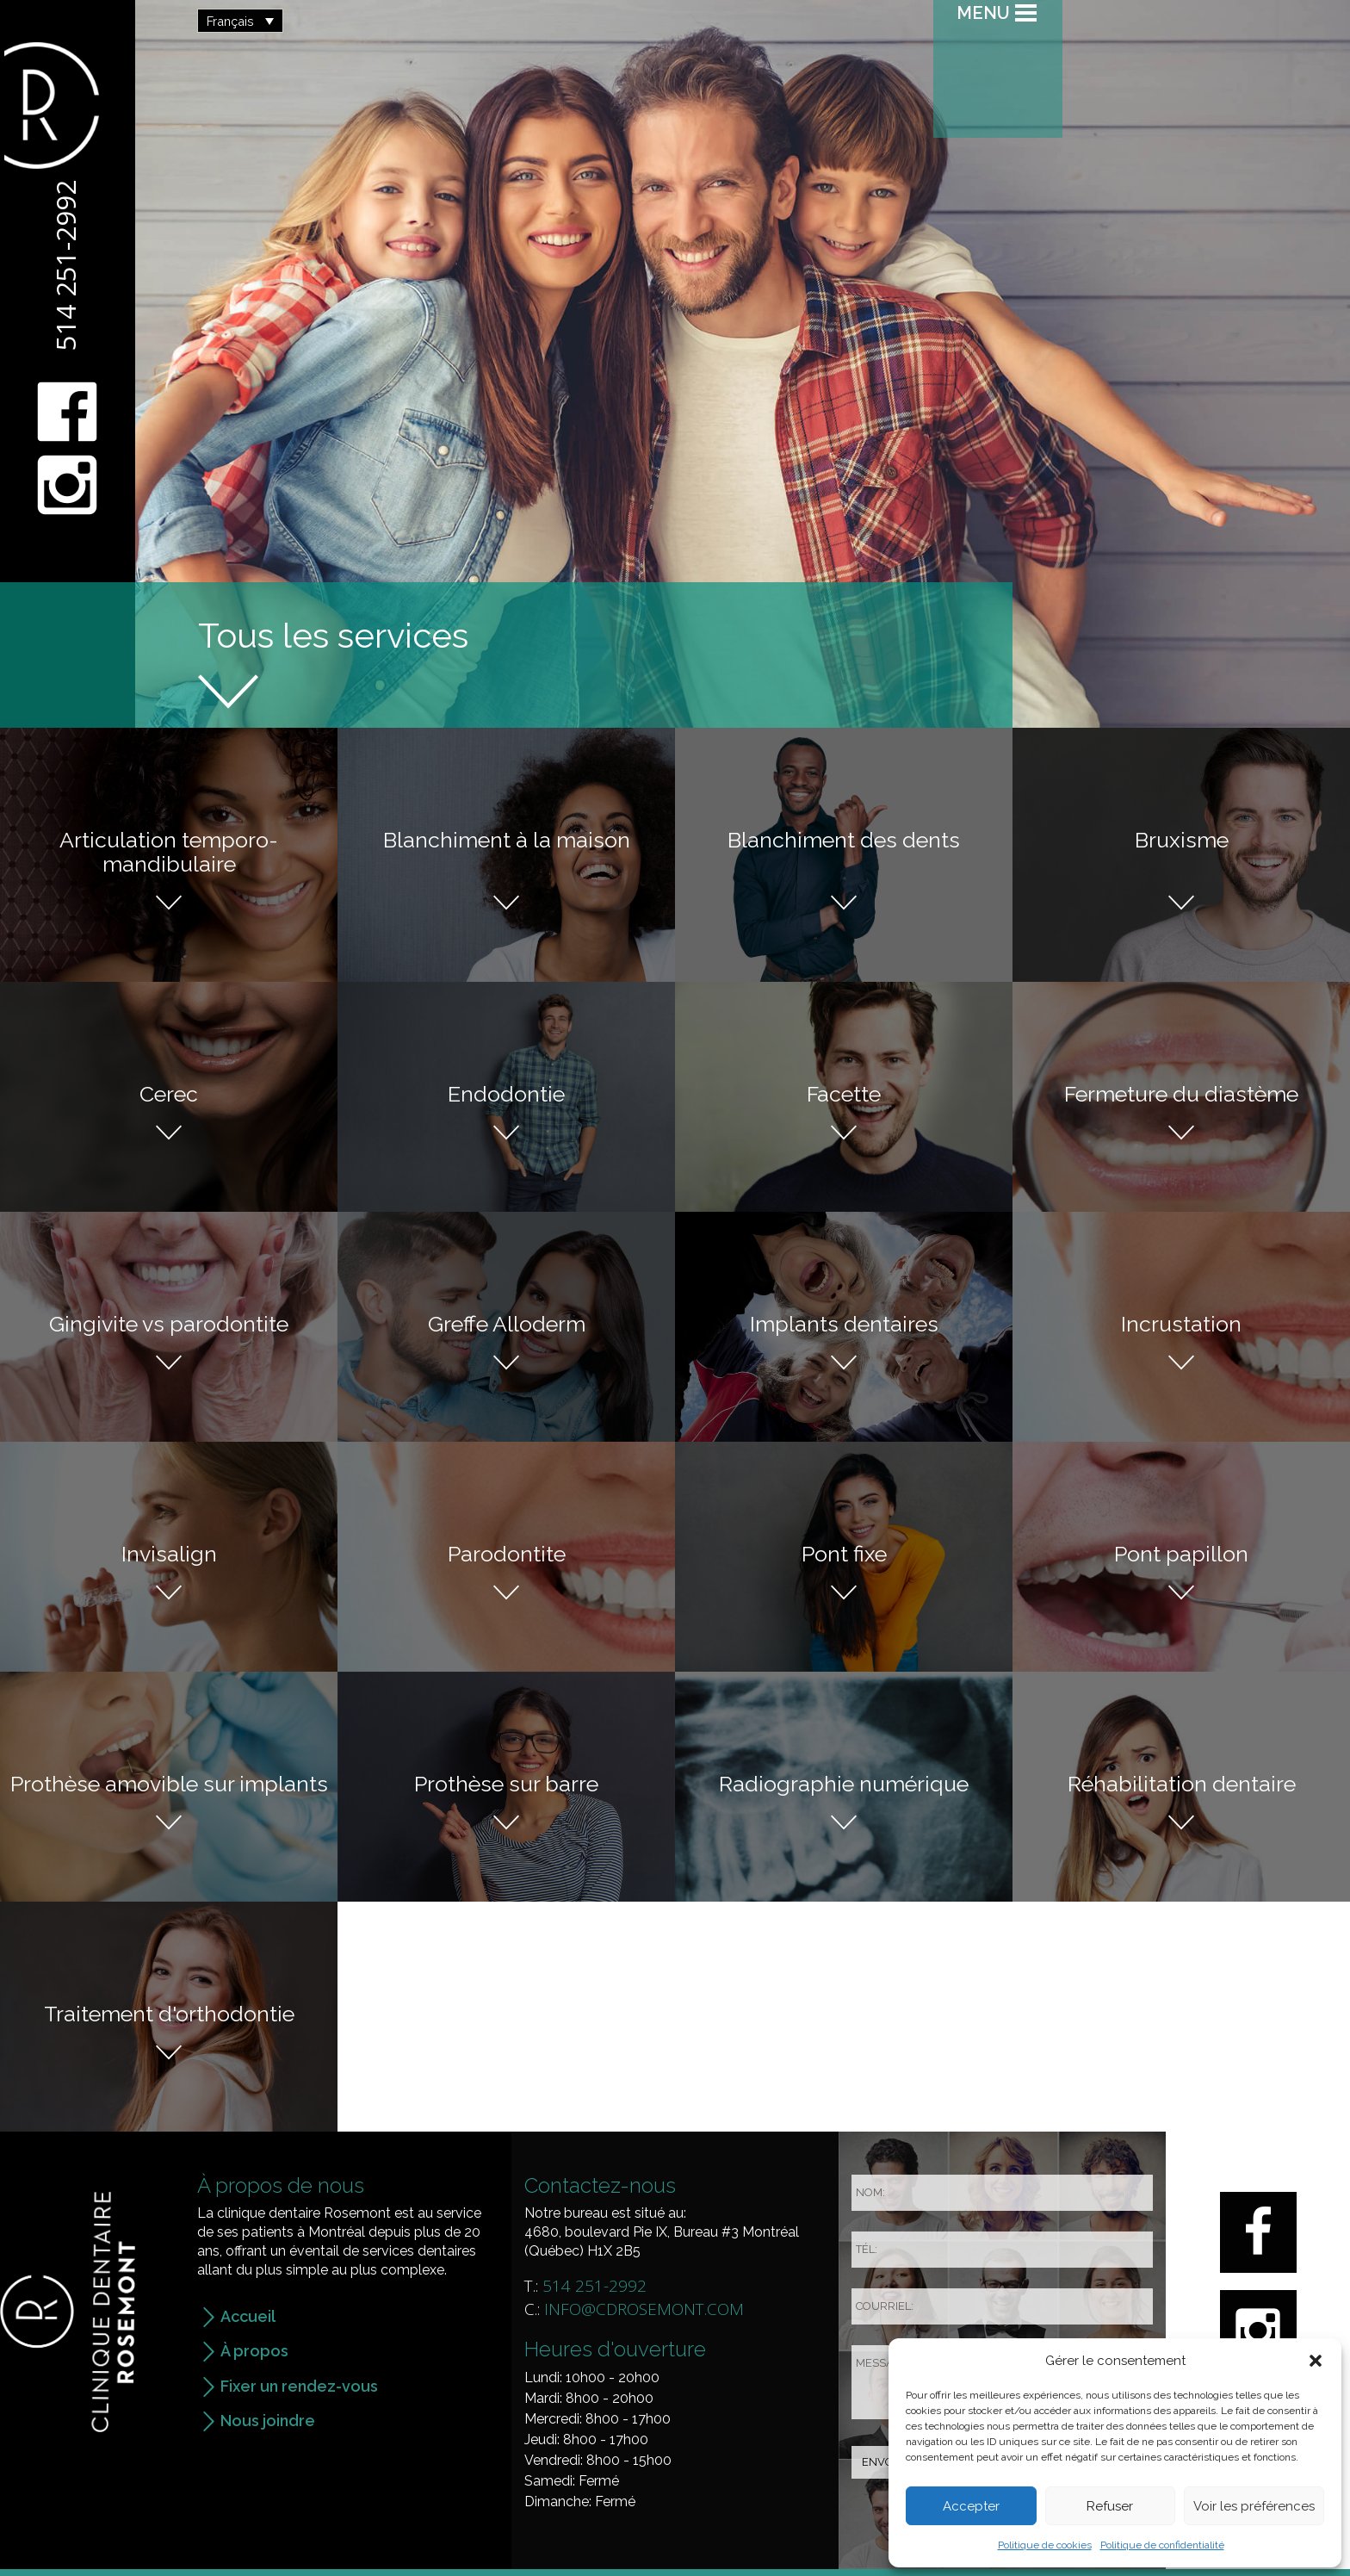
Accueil (248, 2316)
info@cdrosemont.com (644, 2309)
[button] (1315, 2360)
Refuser (1110, 2506)
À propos (254, 2351)
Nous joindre (267, 2421)
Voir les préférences (1254, 2506)
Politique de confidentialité (1162, 2545)
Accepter (971, 2506)
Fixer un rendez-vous (299, 2386)
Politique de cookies (1045, 2545)
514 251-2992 (65, 265)
